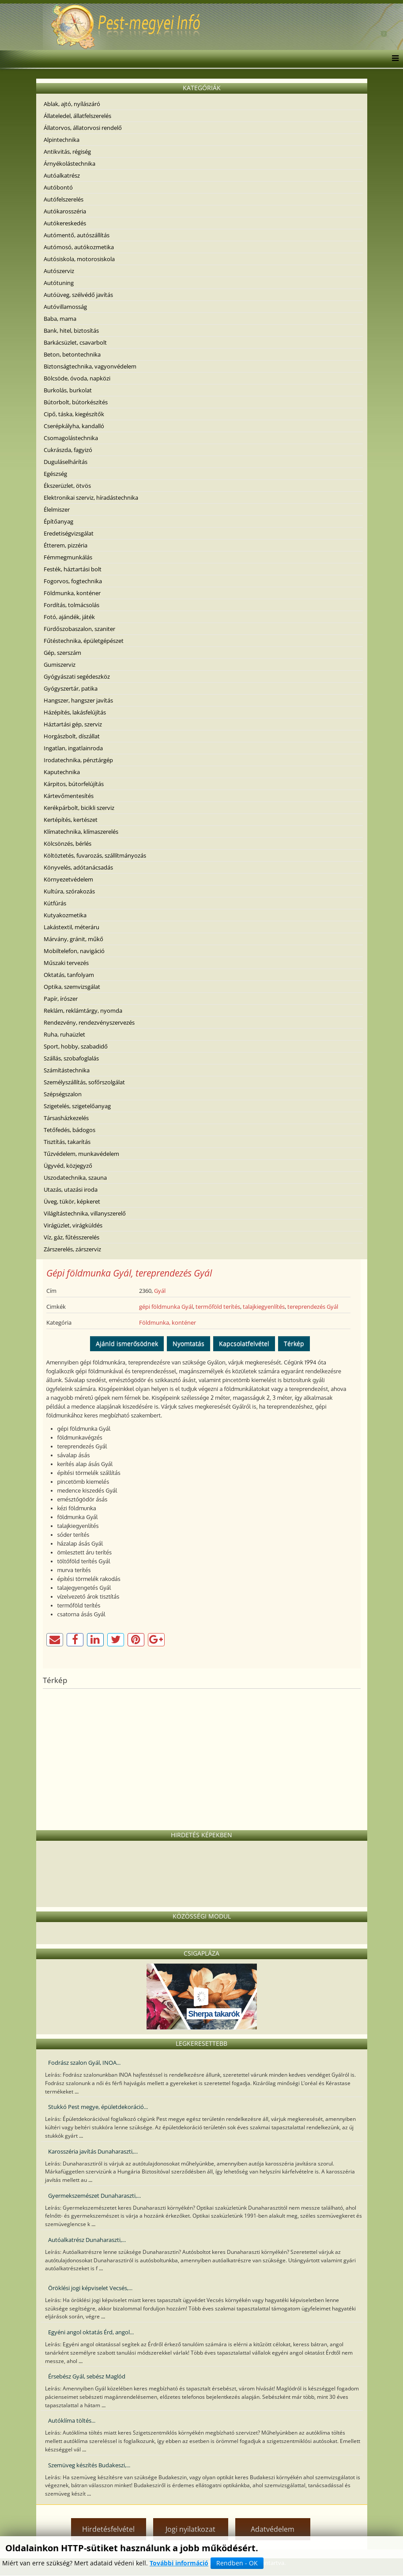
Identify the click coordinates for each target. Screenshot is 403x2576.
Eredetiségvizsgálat (69, 533)
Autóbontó (58, 187)
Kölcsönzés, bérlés (67, 843)
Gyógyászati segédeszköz (77, 676)
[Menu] (393, 59)
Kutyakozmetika (65, 915)
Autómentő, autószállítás (76, 235)
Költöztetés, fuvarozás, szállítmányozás (95, 855)
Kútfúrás (55, 903)
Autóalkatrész (62, 175)
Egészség (55, 474)
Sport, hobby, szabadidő (76, 1046)
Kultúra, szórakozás (69, 891)
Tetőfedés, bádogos (69, 1130)
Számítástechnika (67, 1070)
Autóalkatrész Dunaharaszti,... (87, 2240)
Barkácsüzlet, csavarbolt (75, 342)
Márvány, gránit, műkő (73, 939)
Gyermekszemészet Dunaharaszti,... (94, 2196)
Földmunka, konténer (72, 593)
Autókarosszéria (65, 211)
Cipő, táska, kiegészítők (74, 414)
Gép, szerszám (62, 653)
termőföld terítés (218, 1307)
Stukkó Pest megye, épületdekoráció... (98, 2107)
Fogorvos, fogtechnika (73, 581)
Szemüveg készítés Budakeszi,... (89, 2465)
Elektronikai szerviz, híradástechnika (91, 498)
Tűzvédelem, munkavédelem (81, 1154)
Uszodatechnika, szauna (75, 1178)
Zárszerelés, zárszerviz (72, 1249)
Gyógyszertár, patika (71, 688)
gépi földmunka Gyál (166, 1307)
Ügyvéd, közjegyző (68, 1166)
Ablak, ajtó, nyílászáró (72, 104)
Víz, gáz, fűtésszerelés (71, 1237)
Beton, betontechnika (72, 354)
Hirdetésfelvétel (108, 2529)
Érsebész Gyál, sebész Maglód (86, 2376)
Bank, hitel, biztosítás (71, 330)
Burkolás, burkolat (68, 390)
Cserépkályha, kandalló (74, 426)
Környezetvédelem (68, 879)
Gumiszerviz (59, 665)
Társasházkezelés (66, 1118)
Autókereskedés (65, 223)
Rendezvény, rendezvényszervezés (89, 1022)
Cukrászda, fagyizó (68, 450)
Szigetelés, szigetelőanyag (77, 1106)
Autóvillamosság (65, 307)
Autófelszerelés (63, 199)
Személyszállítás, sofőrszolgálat (84, 1082)
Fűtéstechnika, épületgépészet (84, 641)
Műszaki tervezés (66, 963)
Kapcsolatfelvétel (244, 1343)
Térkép (294, 1343)
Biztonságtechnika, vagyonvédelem (90, 366)
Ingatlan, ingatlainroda (73, 748)
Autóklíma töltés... (71, 2420)
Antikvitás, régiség (67, 152)
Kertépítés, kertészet (71, 820)
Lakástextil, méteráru (71, 927)
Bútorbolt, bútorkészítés (76, 402)
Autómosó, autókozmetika (79, 247)
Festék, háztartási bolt (73, 569)
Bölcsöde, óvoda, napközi (77, 378)
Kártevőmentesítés (69, 796)
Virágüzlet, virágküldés (73, 1225)
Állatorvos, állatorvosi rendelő (83, 128)
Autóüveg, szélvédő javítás (78, 295)
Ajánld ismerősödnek (127, 1343)
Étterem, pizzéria (65, 545)
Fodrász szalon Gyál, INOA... (84, 2063)
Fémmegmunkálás (68, 557)
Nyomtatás (188, 1343)
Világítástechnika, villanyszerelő (85, 1213)
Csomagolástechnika (71, 438)
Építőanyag (58, 521)
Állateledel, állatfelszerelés (77, 116)
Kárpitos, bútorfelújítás (74, 784)
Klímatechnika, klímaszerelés (81, 832)
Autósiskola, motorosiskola (79, 259)
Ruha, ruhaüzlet (64, 1034)
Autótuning (59, 283)
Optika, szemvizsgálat (72, 987)
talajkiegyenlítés (264, 1307)
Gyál (160, 1291)
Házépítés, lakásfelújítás (75, 712)
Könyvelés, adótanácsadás (78, 867)
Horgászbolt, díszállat (72, 736)
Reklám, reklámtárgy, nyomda (83, 1010)
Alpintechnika (61, 140)
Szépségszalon (63, 1094)
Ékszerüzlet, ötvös (67, 486)
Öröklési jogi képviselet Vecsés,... (90, 2288)
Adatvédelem (272, 2529)
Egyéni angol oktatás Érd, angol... (91, 2332)
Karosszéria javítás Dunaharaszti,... (93, 2151)
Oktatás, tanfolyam (69, 975)
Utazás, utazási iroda (71, 1189)
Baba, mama (60, 319)
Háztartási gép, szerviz (73, 724)
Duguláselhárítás (65, 462)
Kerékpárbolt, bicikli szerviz (79, 808)
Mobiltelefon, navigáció (74, 951)
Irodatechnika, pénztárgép (78, 760)
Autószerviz (59, 271)
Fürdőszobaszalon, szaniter (79, 629)
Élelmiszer (57, 509)
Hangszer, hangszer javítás (78, 700)
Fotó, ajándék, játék (69, 617)
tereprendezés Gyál (312, 1307)
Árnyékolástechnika (69, 163)
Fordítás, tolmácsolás (71, 605)
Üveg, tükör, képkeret (72, 1201)
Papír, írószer (61, 999)
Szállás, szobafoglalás (71, 1058)
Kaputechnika (62, 772)
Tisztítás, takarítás (67, 1142)
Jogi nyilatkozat (190, 2529)
